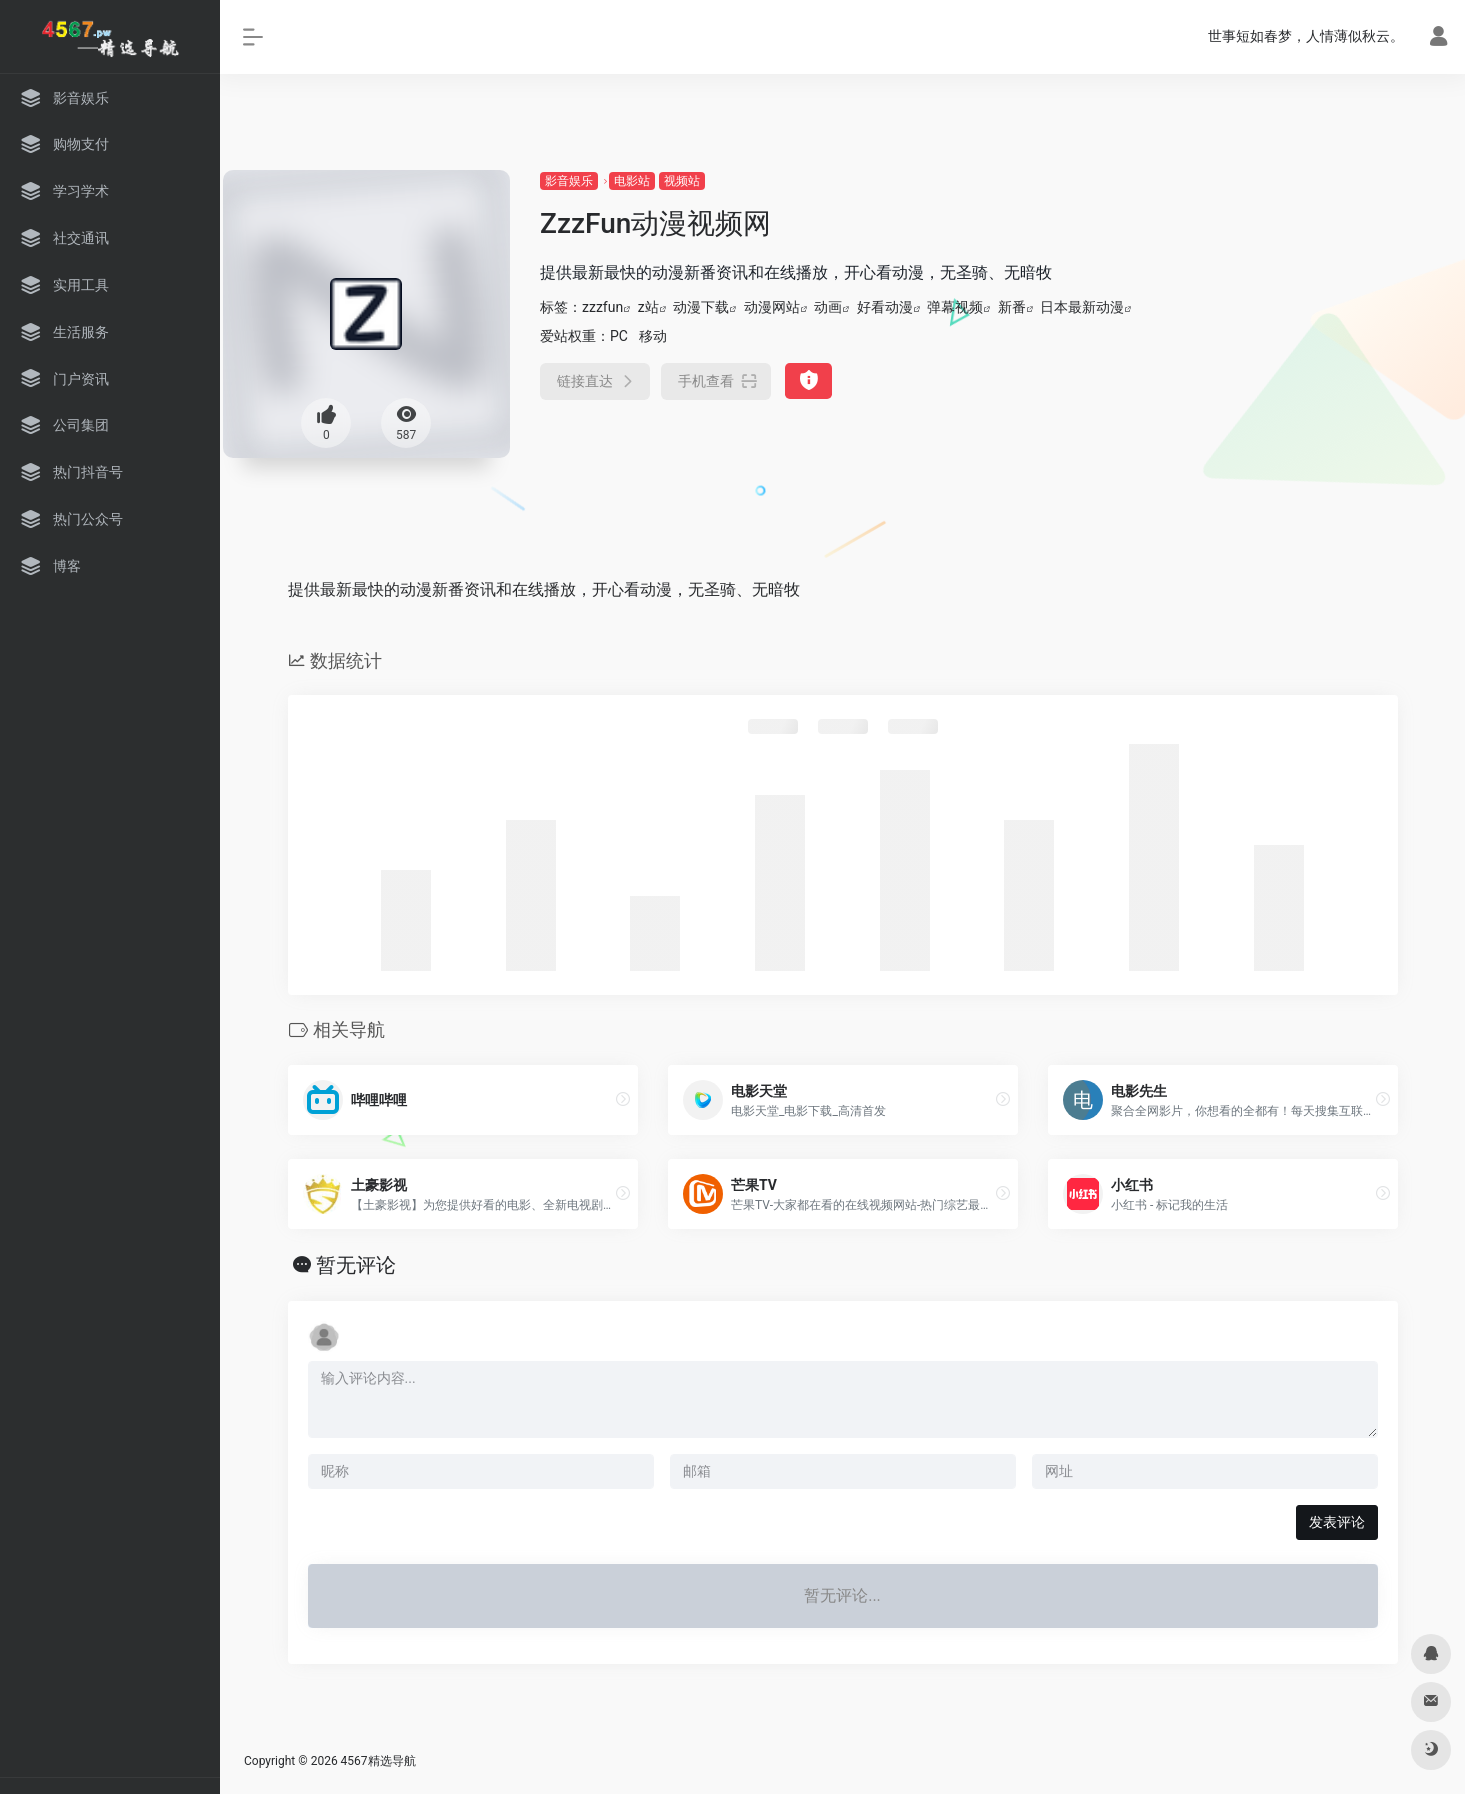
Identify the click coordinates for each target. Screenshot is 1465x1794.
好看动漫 (885, 307)
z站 (648, 307)
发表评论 (1337, 1522)
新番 (1012, 307)
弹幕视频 (955, 307)
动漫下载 (701, 307)
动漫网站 (772, 307)
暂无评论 (356, 1265)
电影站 (632, 181)
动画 (828, 307)
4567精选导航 (378, 1761)
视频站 (682, 181)
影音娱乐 (569, 181)
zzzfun (602, 307)
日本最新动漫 (1082, 307)
